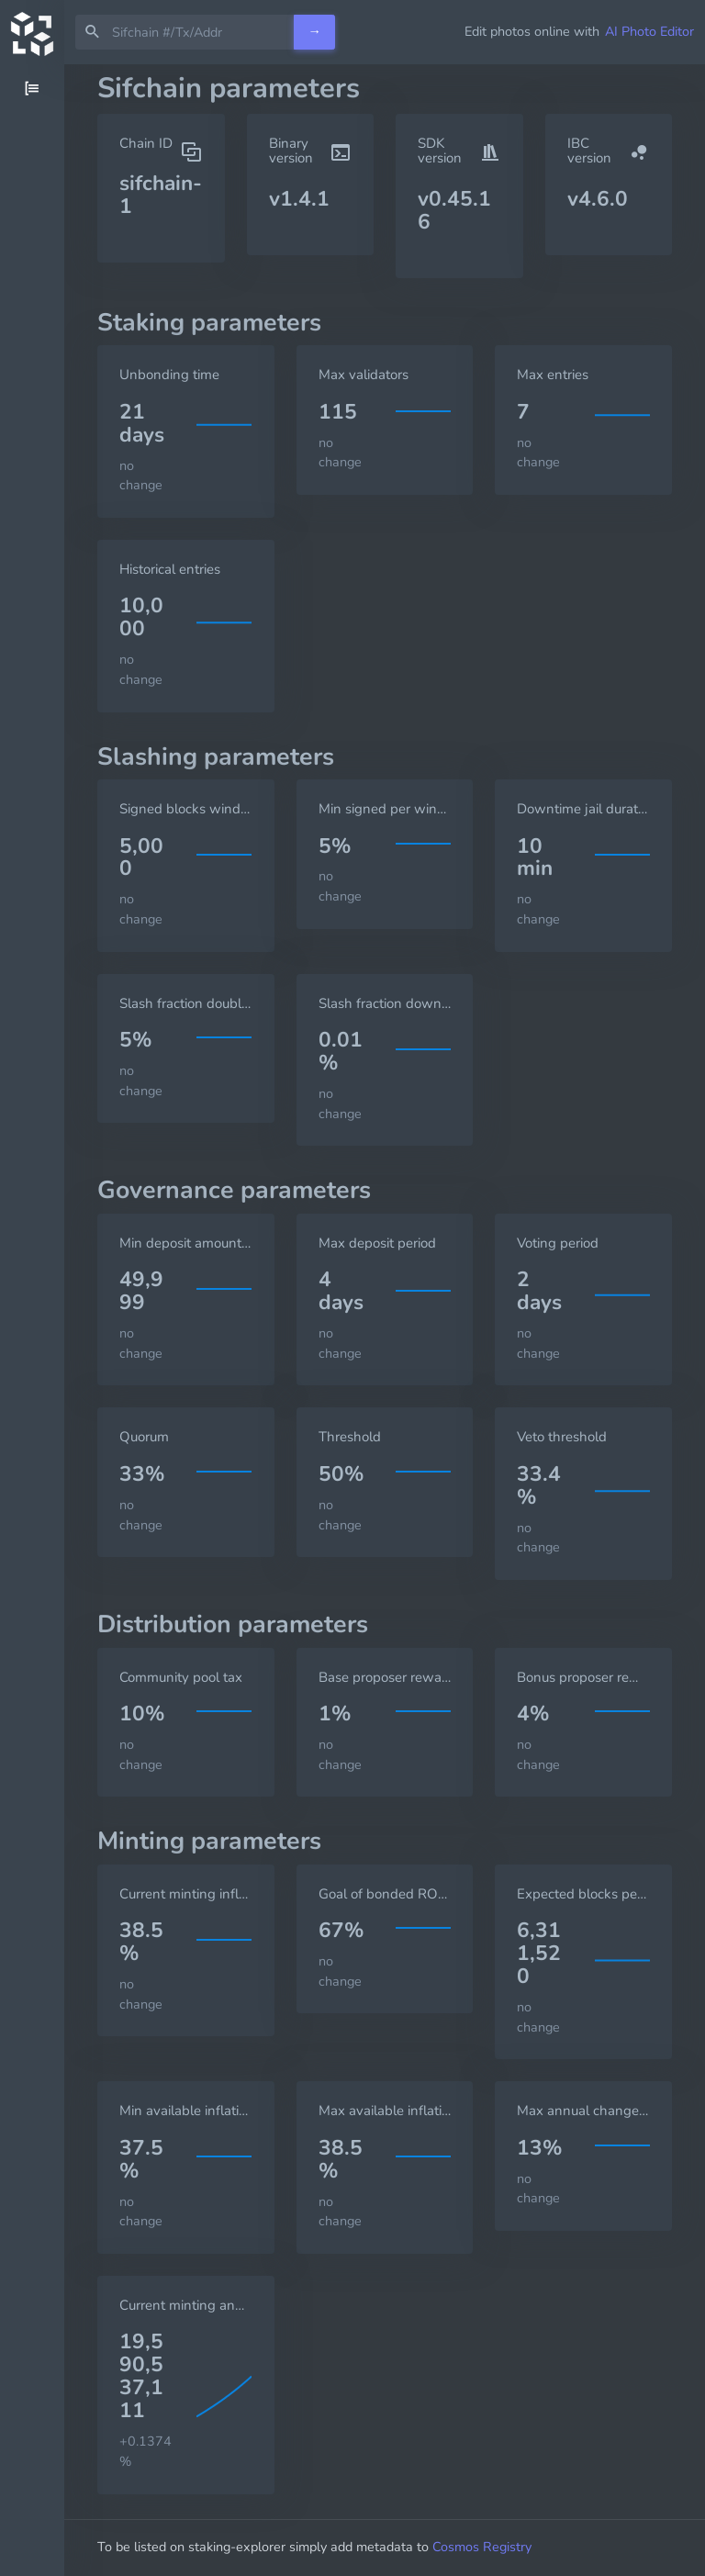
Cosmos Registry (482, 2546)
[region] (32, 1320)
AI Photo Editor (649, 31)
